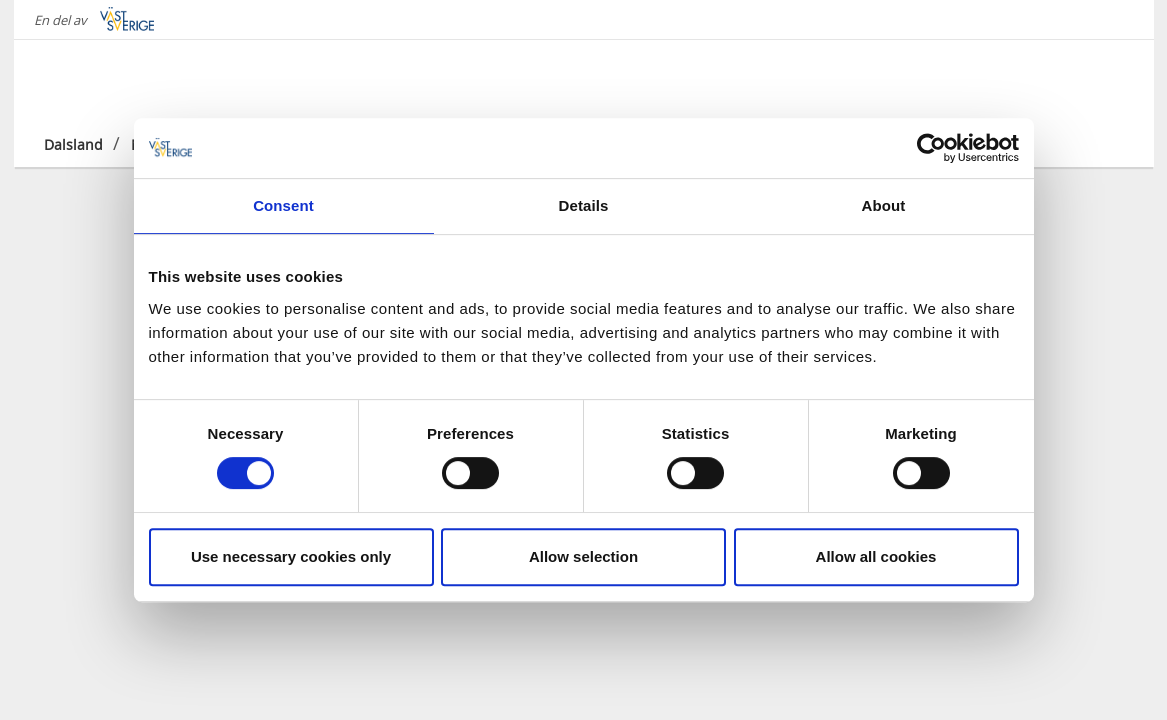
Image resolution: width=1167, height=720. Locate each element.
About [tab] (884, 205)
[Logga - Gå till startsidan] (114, 80)
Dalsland (73, 144)
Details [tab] (584, 205)
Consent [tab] (283, 205)
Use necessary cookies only (291, 556)
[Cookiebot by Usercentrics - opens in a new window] (931, 148)
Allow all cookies (876, 556)
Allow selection (583, 556)
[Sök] (1108, 79)
